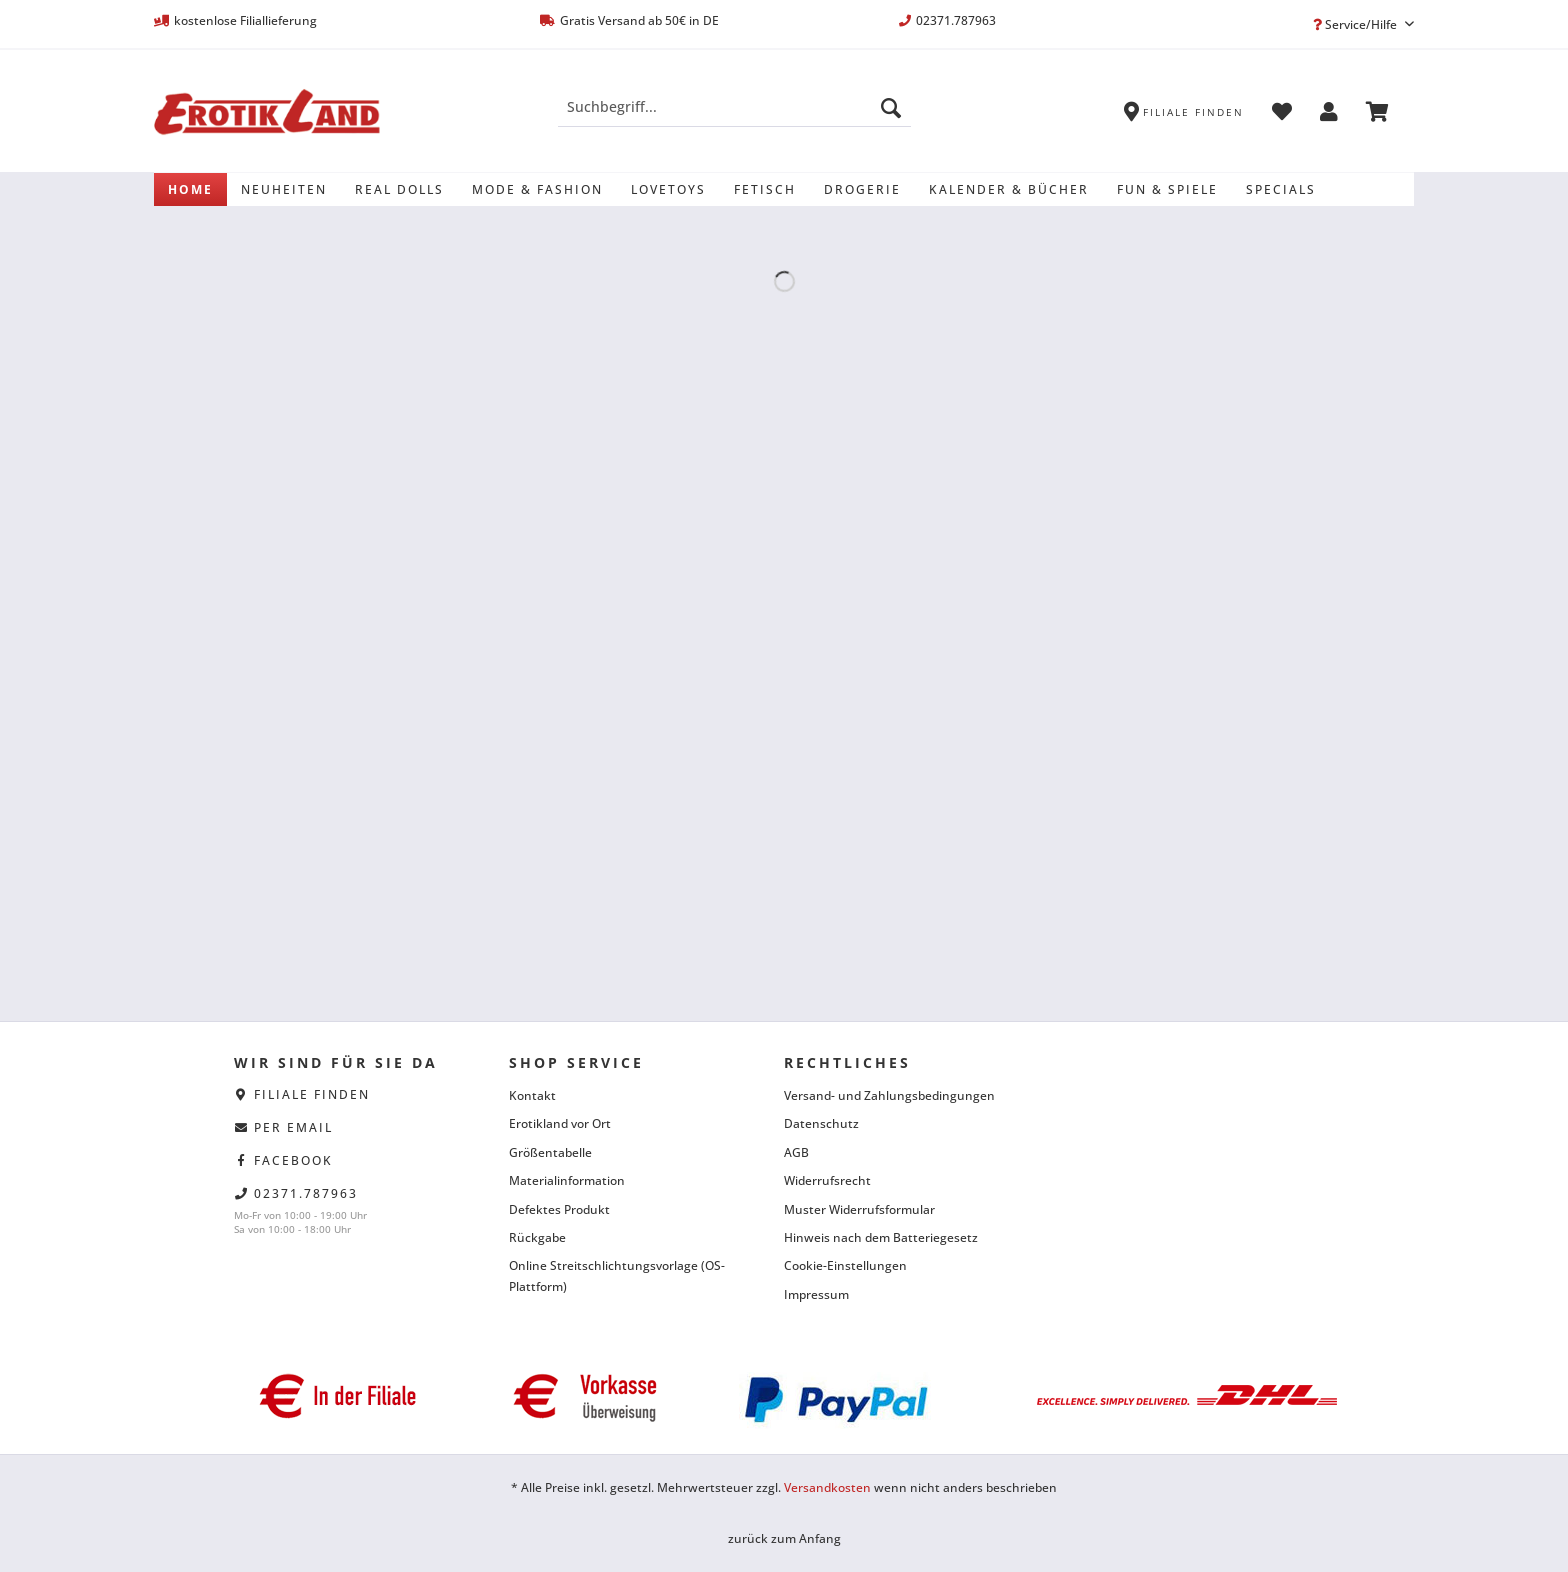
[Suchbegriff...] (734, 107)
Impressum (816, 1294)
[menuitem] (734, 116)
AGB (796, 1152)
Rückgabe (537, 1237)
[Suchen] (891, 107)
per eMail (293, 1127)
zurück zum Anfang (784, 1538)
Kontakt (532, 1095)
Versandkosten (827, 1487)
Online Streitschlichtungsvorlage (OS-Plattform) (617, 1275)
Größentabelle (550, 1152)
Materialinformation (567, 1180)
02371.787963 (306, 1193)
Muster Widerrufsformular (859, 1209)
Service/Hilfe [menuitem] (1356, 24)
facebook (293, 1160)
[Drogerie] (862, 189)
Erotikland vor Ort (560, 1123)
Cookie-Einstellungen (845, 1265)
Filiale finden (312, 1094)
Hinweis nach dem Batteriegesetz (881, 1237)
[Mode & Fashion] (537, 189)
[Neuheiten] (284, 189)
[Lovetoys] (668, 189)
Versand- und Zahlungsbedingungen (889, 1095)
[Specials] (1281, 189)
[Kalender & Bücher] (1009, 189)
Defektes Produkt (559, 1209)
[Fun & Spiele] (1167, 189)
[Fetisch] (765, 189)
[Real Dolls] (399, 189)
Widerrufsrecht (827, 1180)
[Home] (190, 189)
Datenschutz (821, 1123)
